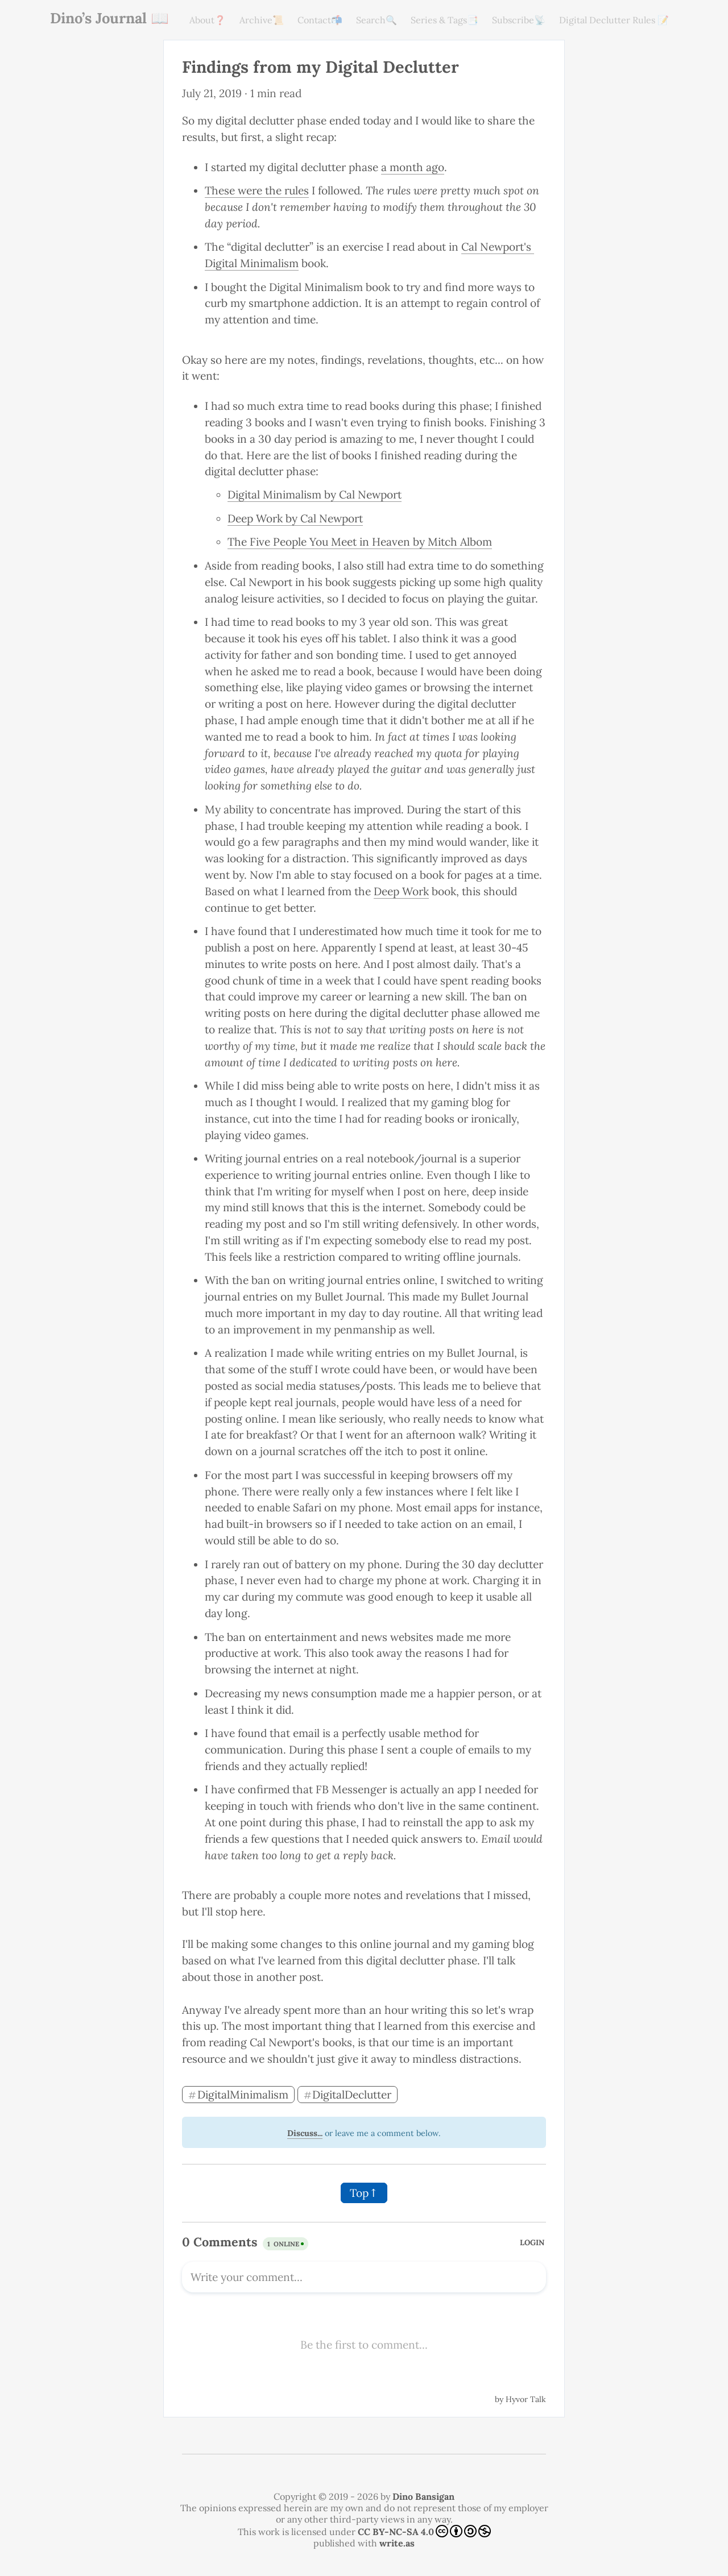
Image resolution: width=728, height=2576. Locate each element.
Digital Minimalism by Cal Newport (315, 494)
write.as (397, 2543)
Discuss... (304, 2133)
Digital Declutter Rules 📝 (614, 20)
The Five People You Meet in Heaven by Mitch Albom (360, 542)
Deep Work (401, 891)
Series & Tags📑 (444, 20)
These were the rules (257, 190)
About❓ (207, 20)
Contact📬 (319, 20)
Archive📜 (261, 20)
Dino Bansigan (423, 2496)
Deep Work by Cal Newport (295, 518)
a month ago (412, 167)
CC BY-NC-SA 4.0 (424, 2531)
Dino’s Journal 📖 (109, 18)
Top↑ (364, 2193)
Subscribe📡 (518, 20)
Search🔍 (376, 20)
